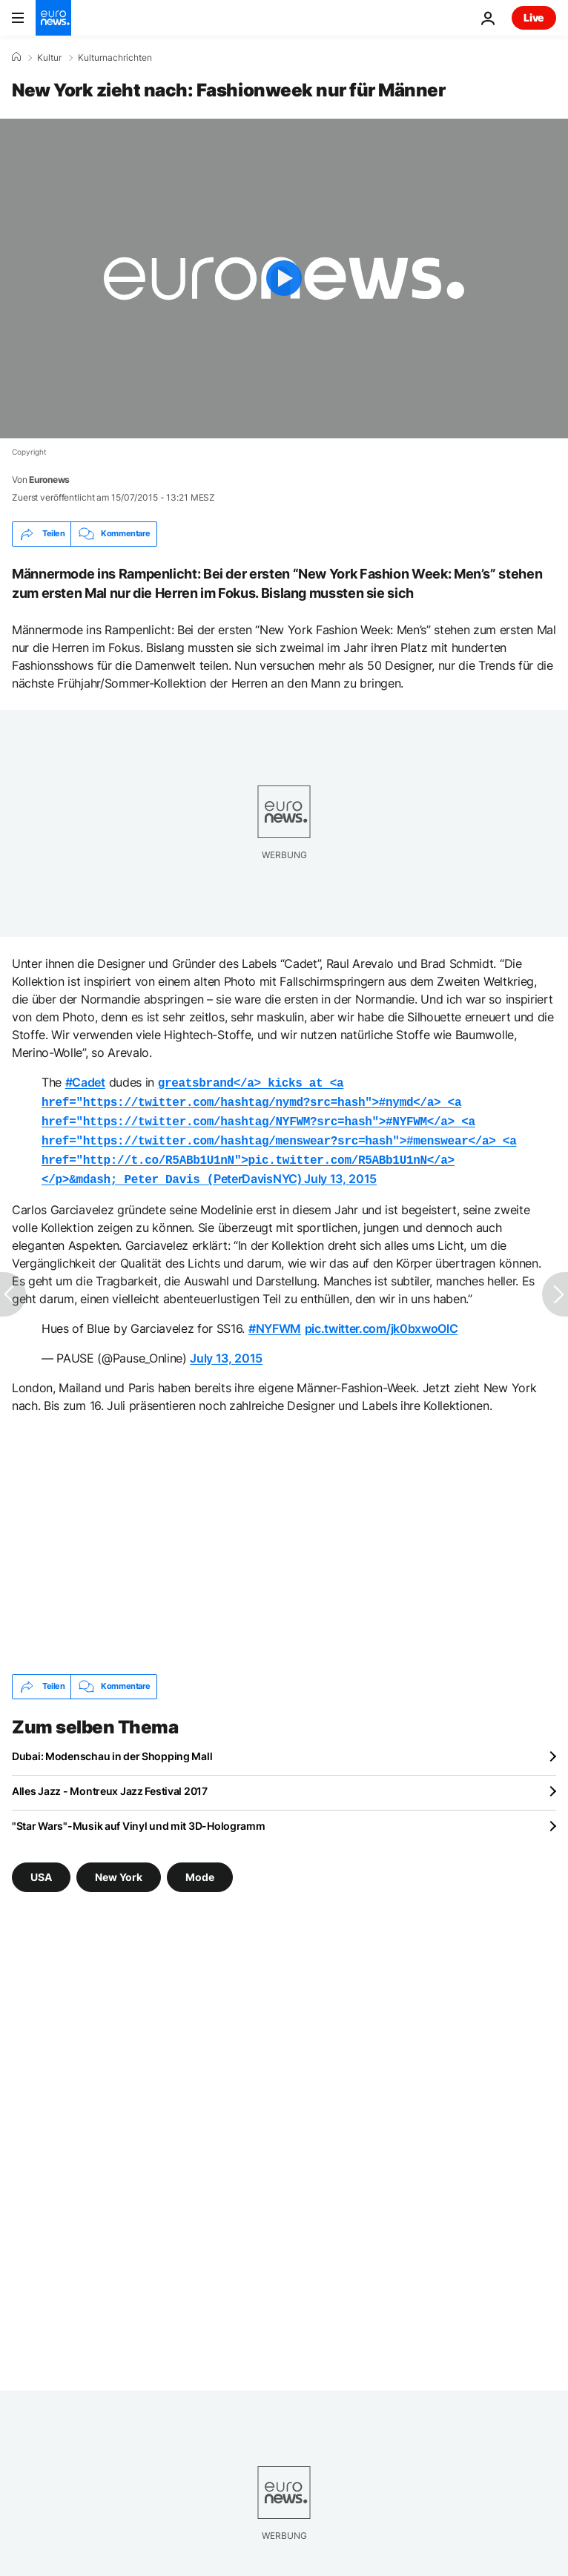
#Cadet (85, 1082)
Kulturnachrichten (115, 57)
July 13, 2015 (340, 1171)
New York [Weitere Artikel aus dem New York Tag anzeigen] (118, 1867)
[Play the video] (284, 278)
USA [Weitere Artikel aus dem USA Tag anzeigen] (41, 1867)
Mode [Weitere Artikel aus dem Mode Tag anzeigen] (199, 1867)
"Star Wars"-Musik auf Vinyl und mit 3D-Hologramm (138, 1817)
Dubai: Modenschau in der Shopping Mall (112, 1747)
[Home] (16, 57)
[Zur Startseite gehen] (53, 18)
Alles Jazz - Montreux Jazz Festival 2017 (110, 1782)
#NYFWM (274, 1319)
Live (534, 17)
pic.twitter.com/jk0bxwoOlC (381, 1319)
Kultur (49, 57)
